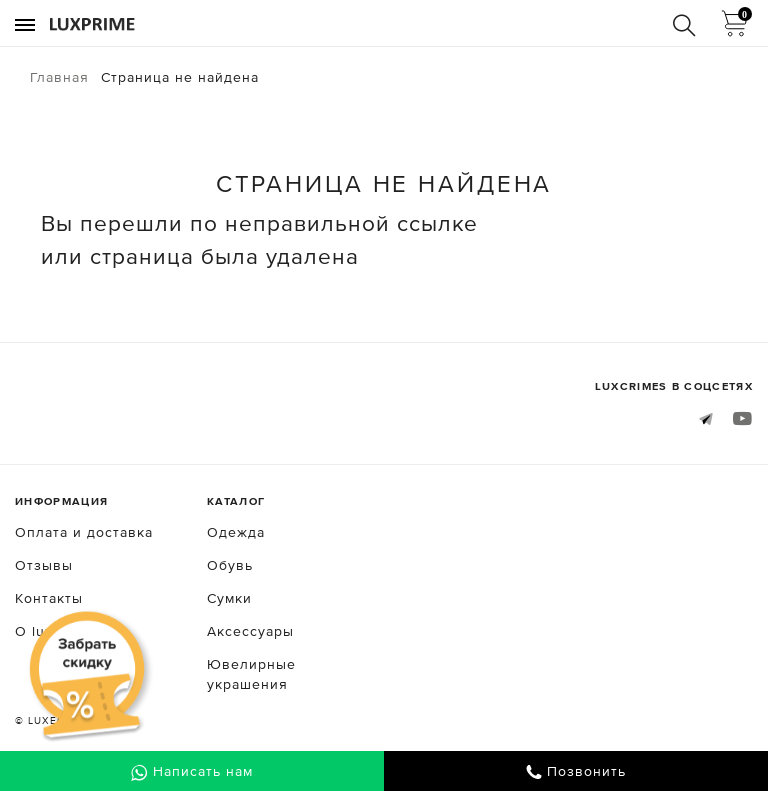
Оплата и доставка (84, 532)
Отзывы (44, 565)
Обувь (230, 565)
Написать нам (192, 772)
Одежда (236, 532)
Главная (59, 77)
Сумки (229, 598)
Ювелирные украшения (251, 674)
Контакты (49, 598)
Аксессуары (250, 631)
